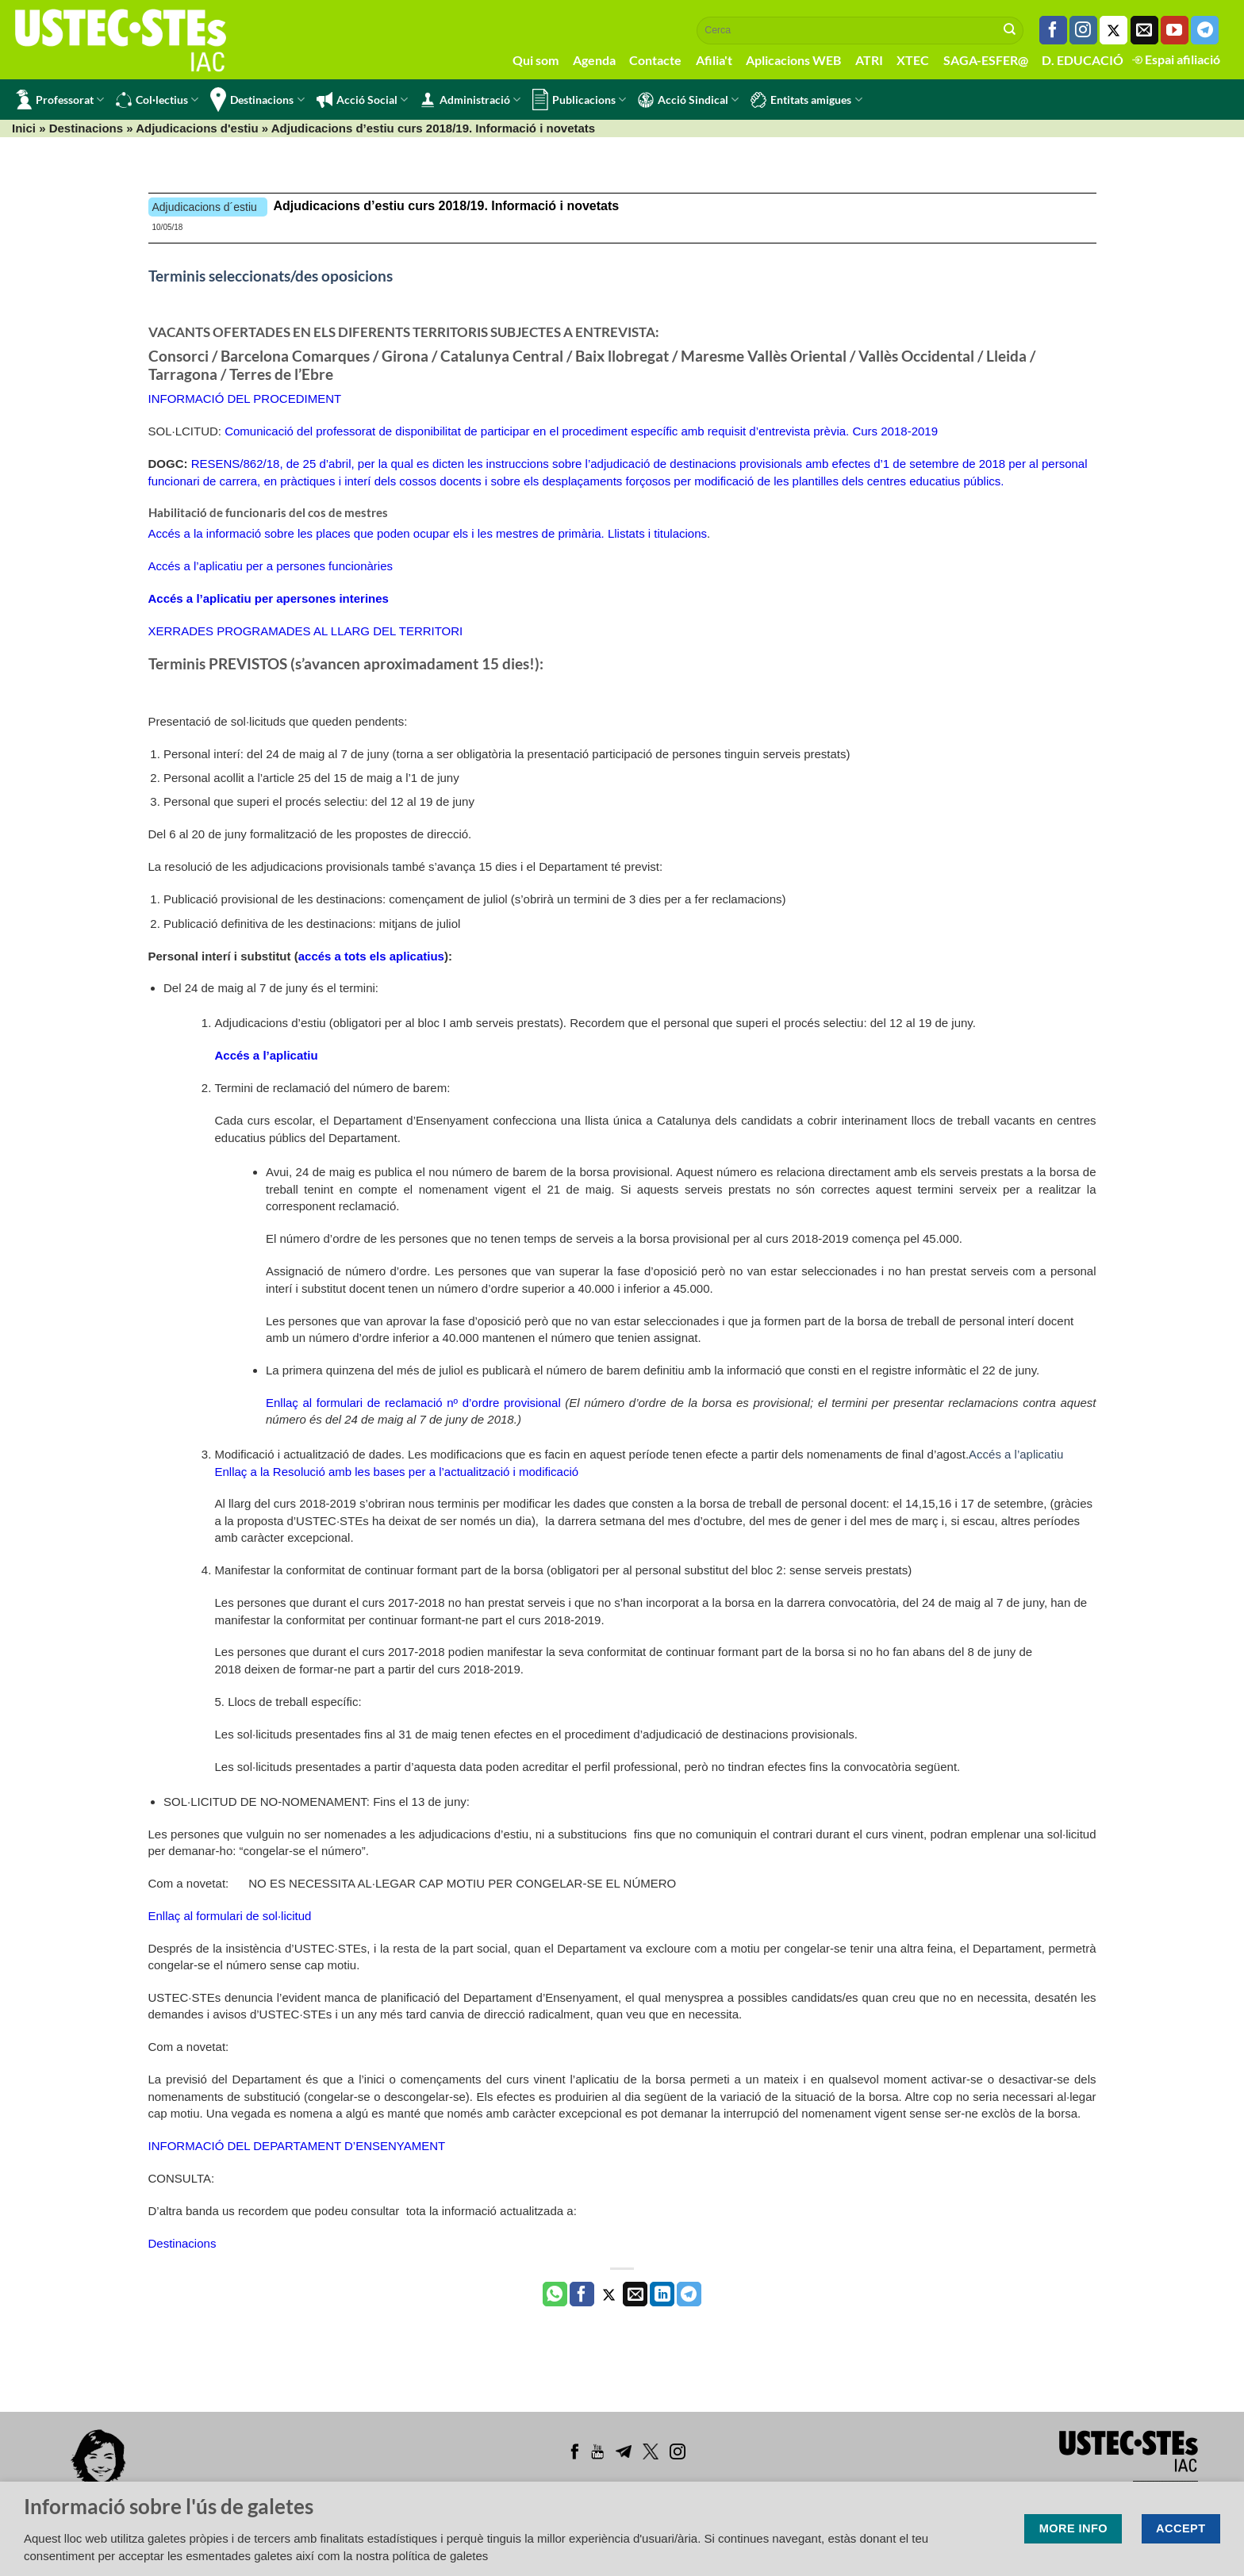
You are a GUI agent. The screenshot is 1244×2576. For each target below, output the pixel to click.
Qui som (536, 59)
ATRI (869, 59)
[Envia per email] (635, 2294)
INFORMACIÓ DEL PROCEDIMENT (245, 398)
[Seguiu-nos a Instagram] (1083, 30)
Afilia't (714, 59)
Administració (470, 100)
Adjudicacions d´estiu (204, 207)
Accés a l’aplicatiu (1016, 1454)
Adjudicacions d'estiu (197, 128)
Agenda (594, 59)
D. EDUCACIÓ (1082, 59)
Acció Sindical (688, 100)
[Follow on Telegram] (1205, 30)
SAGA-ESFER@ (985, 59)
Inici (24, 128)
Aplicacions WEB (793, 59)
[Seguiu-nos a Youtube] (1174, 30)
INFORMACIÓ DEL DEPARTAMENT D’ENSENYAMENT (297, 2145)
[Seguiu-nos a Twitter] (1113, 30)
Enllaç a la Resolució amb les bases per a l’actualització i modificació (397, 1471)
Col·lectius (157, 100)
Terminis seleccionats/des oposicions (270, 275)
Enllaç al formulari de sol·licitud (230, 1915)
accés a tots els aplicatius (371, 956)
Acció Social (362, 100)
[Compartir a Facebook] (582, 2294)
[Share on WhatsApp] (555, 2294)
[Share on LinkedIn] (662, 2294)
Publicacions (579, 99)
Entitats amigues (806, 100)
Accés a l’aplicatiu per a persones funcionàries (271, 566)
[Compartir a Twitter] (609, 2294)
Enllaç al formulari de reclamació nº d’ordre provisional (413, 1402)
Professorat (60, 99)
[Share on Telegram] (689, 2294)
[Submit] (1010, 30)
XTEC (913, 59)
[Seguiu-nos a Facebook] (1053, 30)
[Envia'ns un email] (1144, 30)
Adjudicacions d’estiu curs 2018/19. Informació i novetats (447, 206)
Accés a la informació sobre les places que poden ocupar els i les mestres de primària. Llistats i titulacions (428, 533)
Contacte (655, 59)
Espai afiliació (1176, 59)
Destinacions (257, 99)
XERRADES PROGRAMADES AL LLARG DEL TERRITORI (305, 631)
